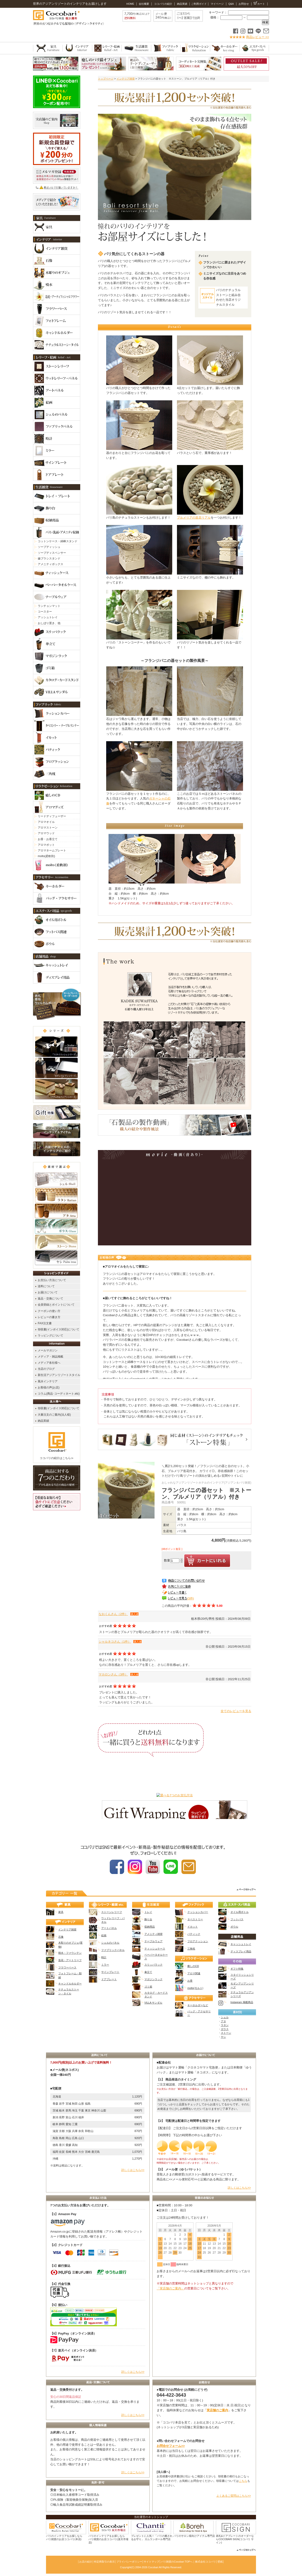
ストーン (226, 2032)
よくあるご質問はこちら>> (233, 2495)
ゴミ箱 (148, 1986)
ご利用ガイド (199, 3)
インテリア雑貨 (126, 78)
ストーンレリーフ (111, 1912)
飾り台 (148, 1919)
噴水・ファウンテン (70, 1952)
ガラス (225, 2029)
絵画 (103, 1935)
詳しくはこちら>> (132, 2170)
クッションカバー (197, 1912)
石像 (60, 1936)
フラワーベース (67, 1967)
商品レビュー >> (257, 37)
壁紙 (220, 2561)
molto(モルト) (195, 1988)
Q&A (231, 3)
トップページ (105, 78)
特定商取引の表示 (104, 2561)
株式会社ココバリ (205, 2561)
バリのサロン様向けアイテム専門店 (194, 2535)
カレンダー (204, 2272)
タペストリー (195, 1919)
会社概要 (143, 3)
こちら (243, 2481)
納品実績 (182, 3)
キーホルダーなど (197, 2005)
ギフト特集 (237, 1968)
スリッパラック (153, 1964)
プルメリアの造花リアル (194, 517)
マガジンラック (153, 1979)
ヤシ (223, 2036)
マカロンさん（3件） (113, 1674)
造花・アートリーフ (70, 1960)
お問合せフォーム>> (171, 2446)
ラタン (225, 2025)
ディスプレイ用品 (241, 1951)
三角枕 (191, 1948)
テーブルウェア (153, 1941)
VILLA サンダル (153, 2002)
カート (259, 3)
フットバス (237, 1919)
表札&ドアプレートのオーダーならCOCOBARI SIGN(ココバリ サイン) (235, 2539)
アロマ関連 (193, 1973)
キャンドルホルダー (70, 1983)
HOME (130, 3)
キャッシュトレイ (241, 1944)
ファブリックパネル (113, 1950)
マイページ (217, 3)
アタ (223, 2021)
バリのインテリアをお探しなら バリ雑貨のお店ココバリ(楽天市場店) (108, 2539)
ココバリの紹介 (163, 3)
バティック (193, 1934)
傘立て (148, 1972)
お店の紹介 (85, 2561)
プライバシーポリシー (129, 2561)
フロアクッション (197, 1941)
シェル (225, 2017)
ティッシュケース (154, 1948)
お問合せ (244, 3)
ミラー (105, 1964)
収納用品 (149, 1926)
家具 (60, 1912)
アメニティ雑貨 (153, 1934)
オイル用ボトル (240, 1912)
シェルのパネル (110, 1942)
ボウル (234, 1926)
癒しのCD (193, 1966)
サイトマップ (151, 2561)
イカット (192, 1926)
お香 (190, 1980)
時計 (103, 1957)
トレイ (148, 1912)
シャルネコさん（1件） (115, 1641)
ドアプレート (109, 1979)
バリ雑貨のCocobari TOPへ (177, 2561)
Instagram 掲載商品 (242, 2002)
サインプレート (110, 1972)
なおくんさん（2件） (113, 1614)
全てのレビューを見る (236, 1711)
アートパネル (109, 1928)
